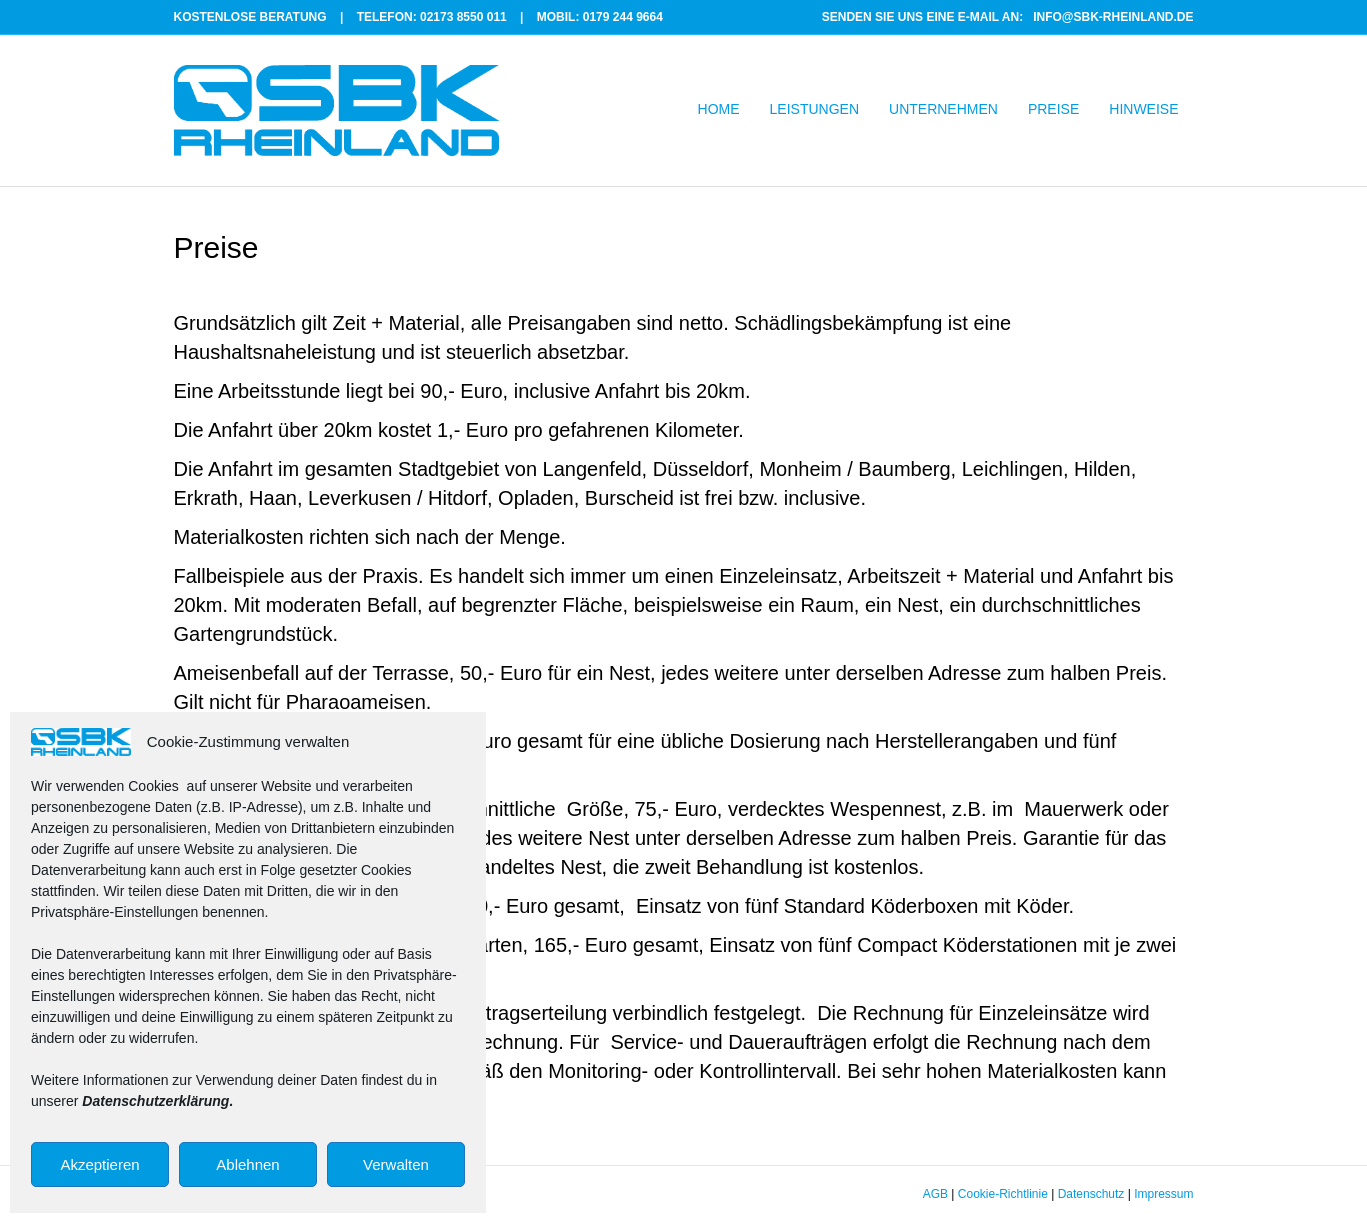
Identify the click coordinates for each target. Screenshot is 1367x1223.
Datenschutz (1091, 1194)
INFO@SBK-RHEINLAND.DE (1113, 17)
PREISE (1053, 109)
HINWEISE (1143, 109)
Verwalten (396, 1164)
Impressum (1163, 1194)
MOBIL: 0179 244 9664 (600, 17)
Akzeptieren (99, 1164)
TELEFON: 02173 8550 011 (432, 17)
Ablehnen (247, 1164)
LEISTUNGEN (814, 109)
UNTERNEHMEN (943, 109)
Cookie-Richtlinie (1003, 1194)
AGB (935, 1194)
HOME (719, 109)
